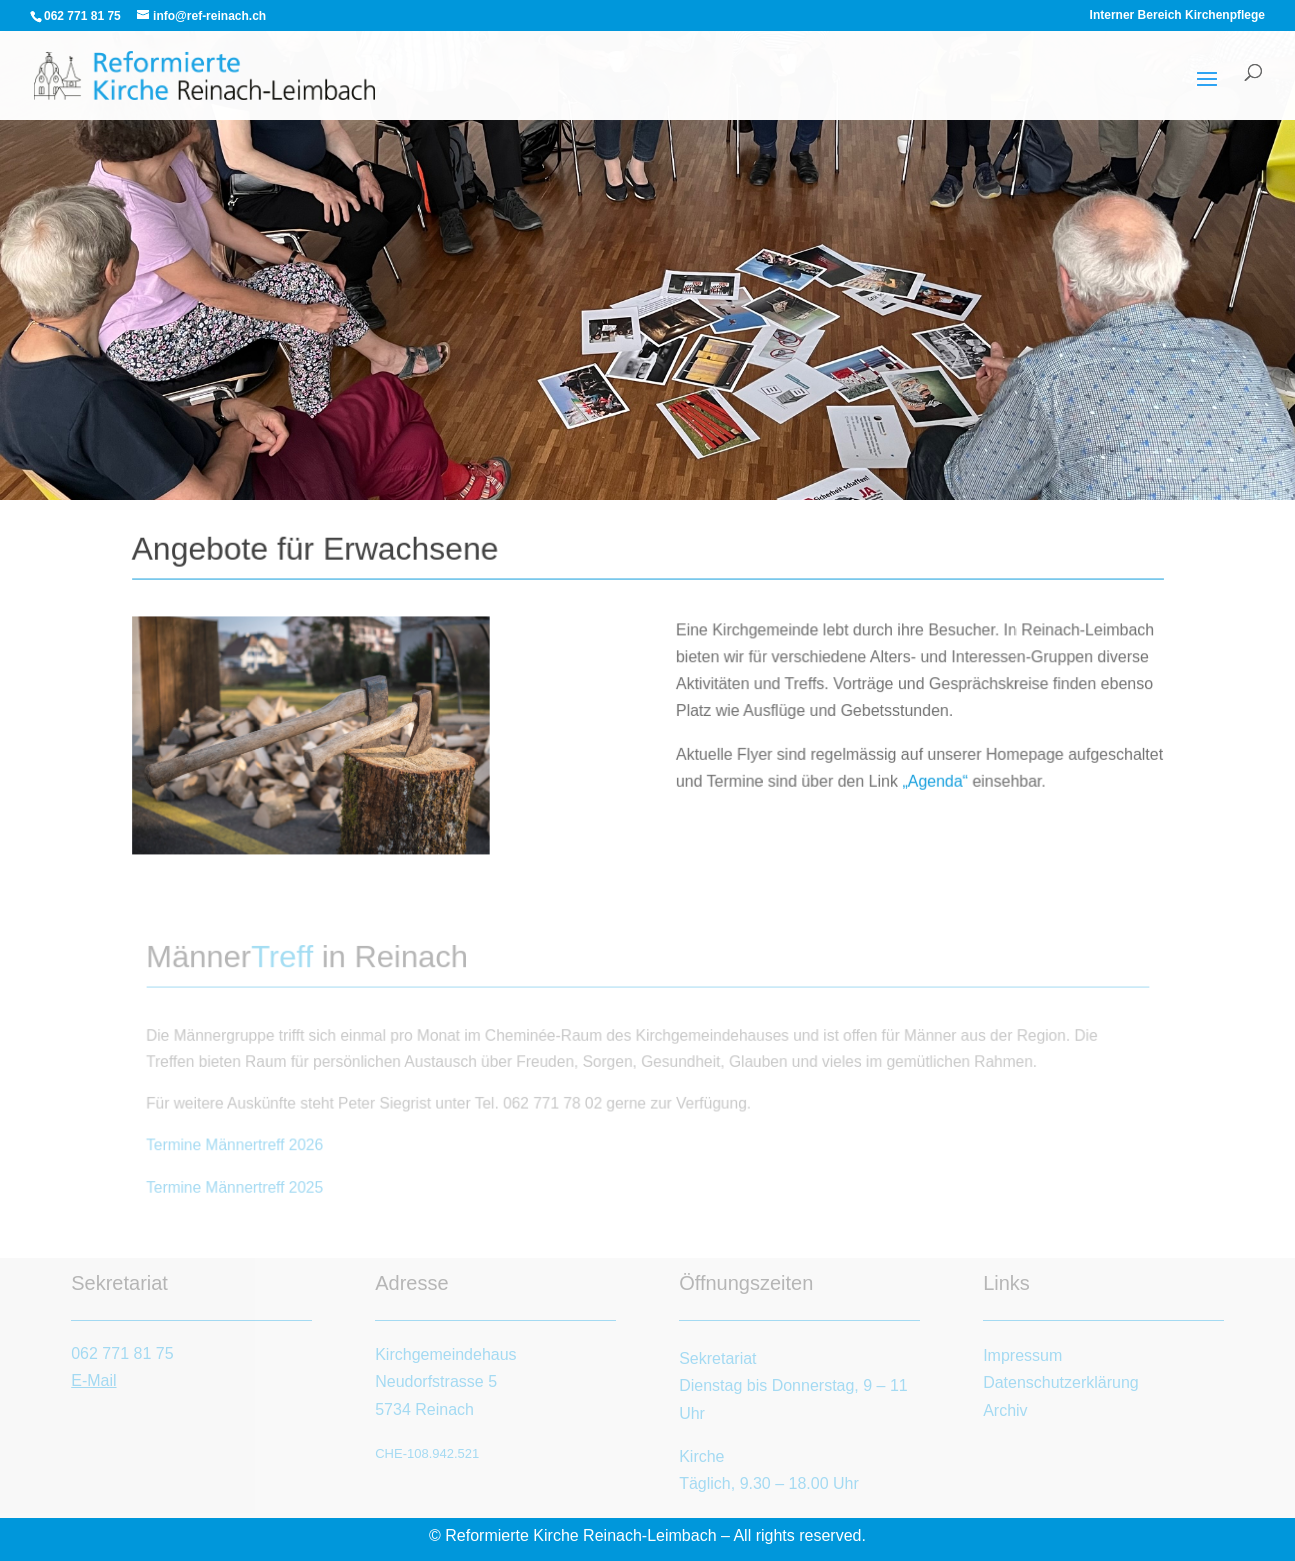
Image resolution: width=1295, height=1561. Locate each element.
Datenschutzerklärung (1061, 1382)
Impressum (1022, 1355)
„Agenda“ (933, 780)
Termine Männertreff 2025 (238, 1186)
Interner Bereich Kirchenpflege (1177, 15)
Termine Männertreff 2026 (238, 1145)
